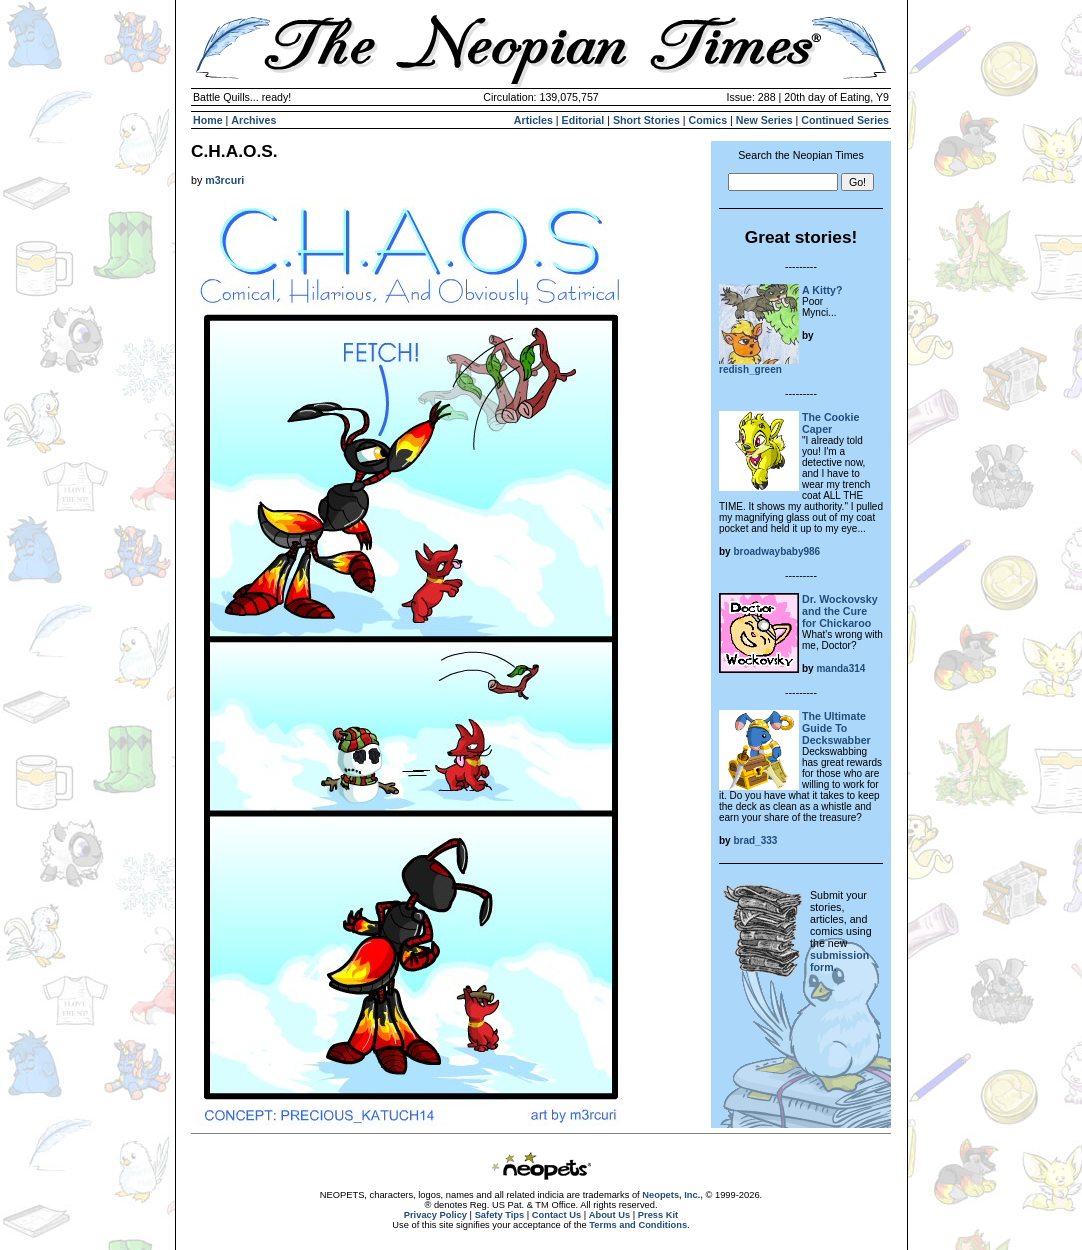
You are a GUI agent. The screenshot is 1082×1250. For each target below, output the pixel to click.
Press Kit (658, 1215)
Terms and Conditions (638, 1225)
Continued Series (845, 120)
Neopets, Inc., (672, 1195)
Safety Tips (500, 1215)
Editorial (583, 120)
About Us (609, 1215)
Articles (533, 120)
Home (208, 120)
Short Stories (646, 120)
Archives (253, 120)
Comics (708, 120)
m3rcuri (224, 180)
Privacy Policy (435, 1215)
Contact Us (556, 1215)
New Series (764, 120)
